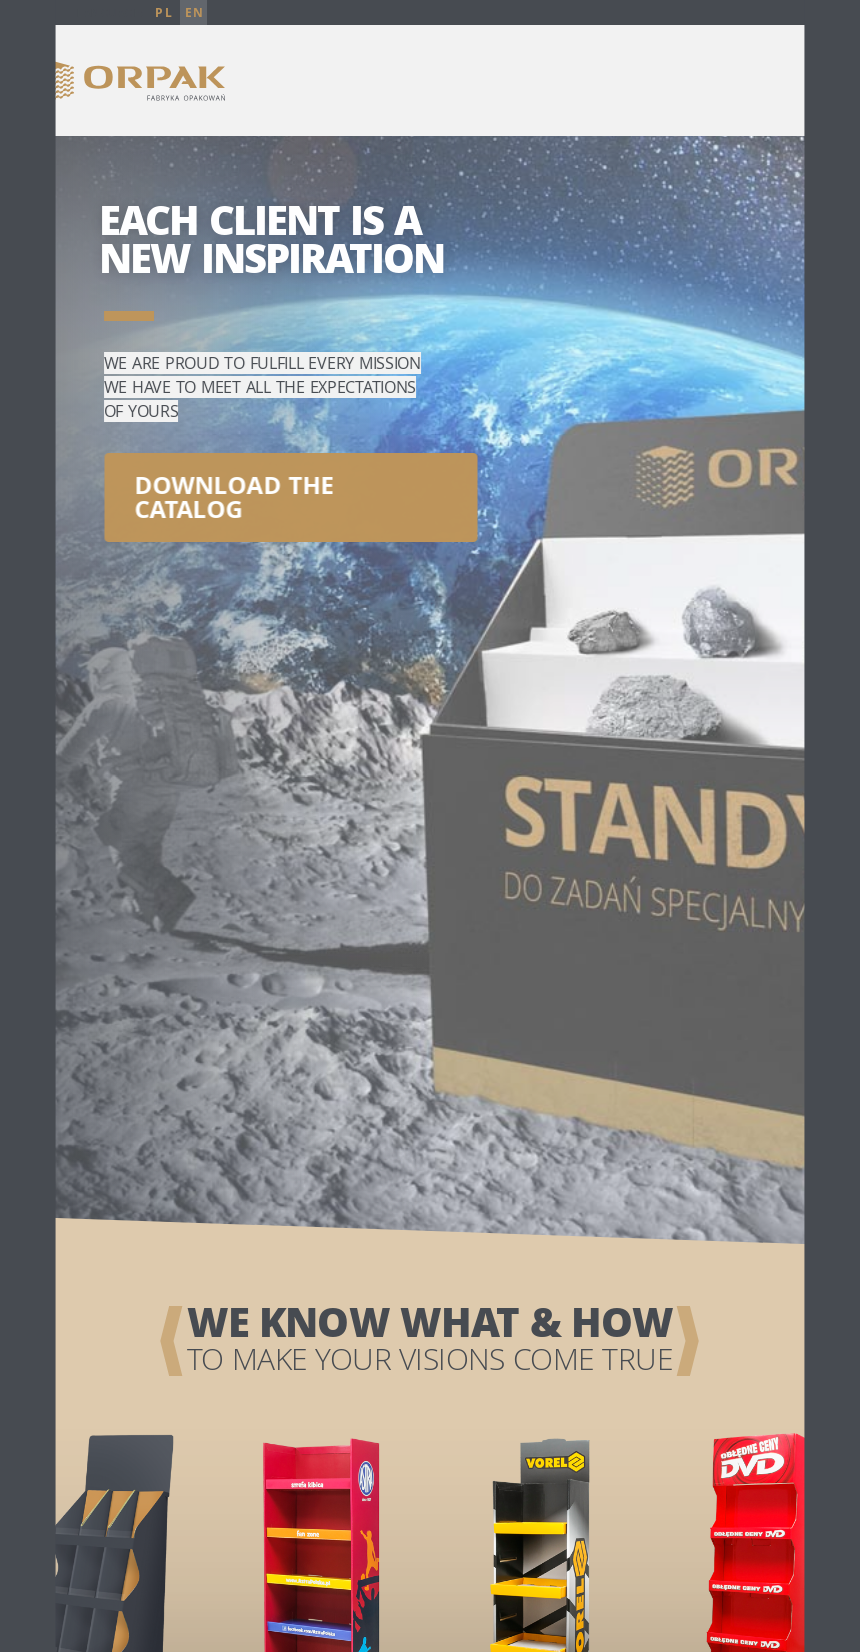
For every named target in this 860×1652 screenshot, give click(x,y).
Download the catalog (233, 490)
